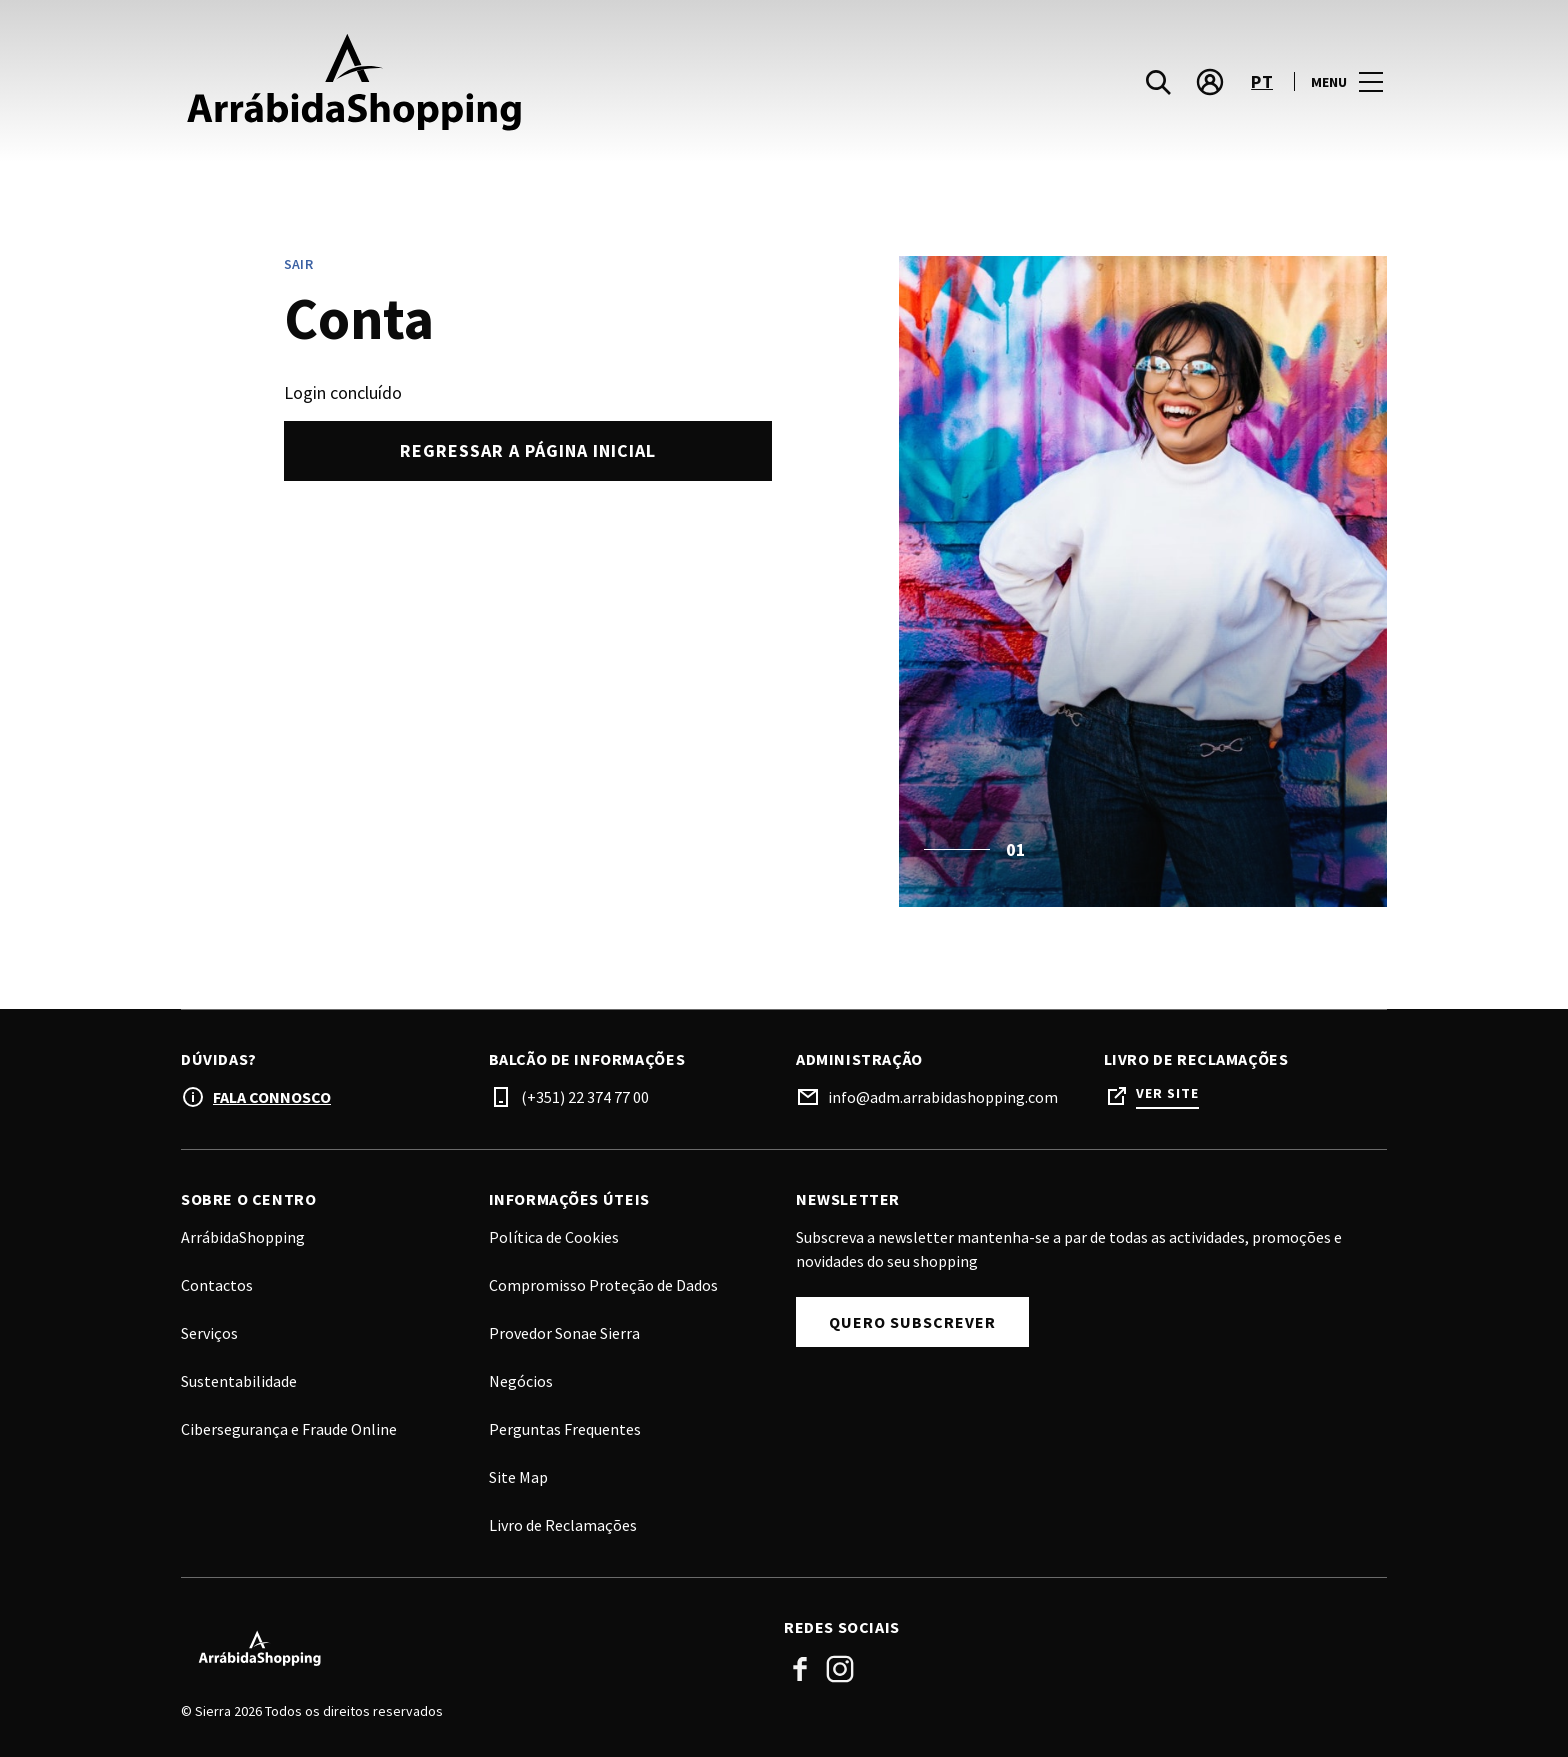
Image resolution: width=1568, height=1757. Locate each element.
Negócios (521, 1381)
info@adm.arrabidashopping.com (943, 1097)
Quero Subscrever (912, 1322)
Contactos (217, 1285)
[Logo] (470, 1648)
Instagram (840, 1669)
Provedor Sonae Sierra (564, 1333)
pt (1262, 83)
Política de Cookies (554, 1237)
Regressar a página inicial (528, 450)
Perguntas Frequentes (565, 1429)
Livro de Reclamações (563, 1525)
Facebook (800, 1669)
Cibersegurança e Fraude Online (289, 1429)
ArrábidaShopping (243, 1237)
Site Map (518, 1477)
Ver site (1167, 1093)
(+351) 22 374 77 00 (585, 1097)
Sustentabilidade (239, 1381)
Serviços (209, 1333)
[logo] (484, 83)
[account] (1210, 84)
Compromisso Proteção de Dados (603, 1285)
